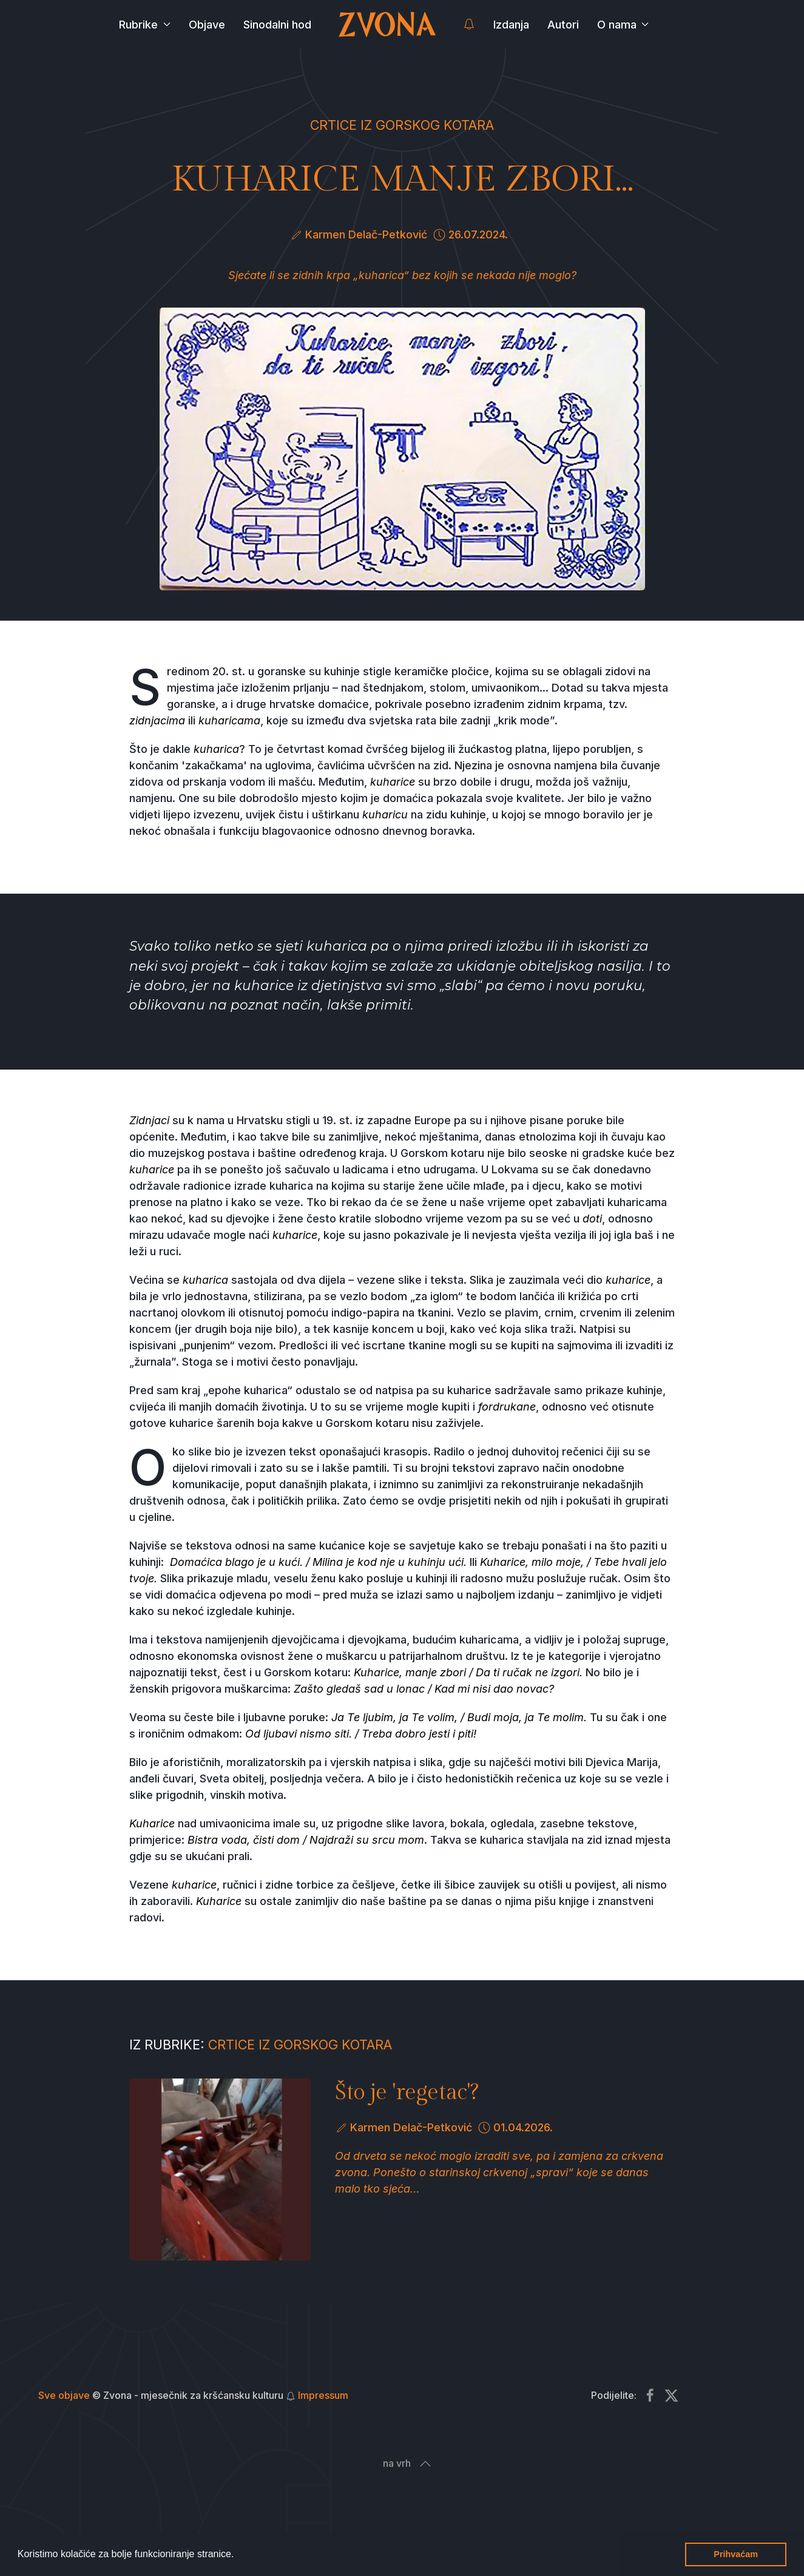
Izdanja (511, 24)
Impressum (323, 2395)
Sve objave (64, 2395)
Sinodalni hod (277, 24)
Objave (207, 24)
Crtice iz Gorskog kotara (402, 125)
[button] (238, 2555)
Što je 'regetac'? (406, 2092)
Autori (563, 24)
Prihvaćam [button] (736, 2554)
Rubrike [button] (145, 24)
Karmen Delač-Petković (366, 234)
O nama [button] (623, 24)
